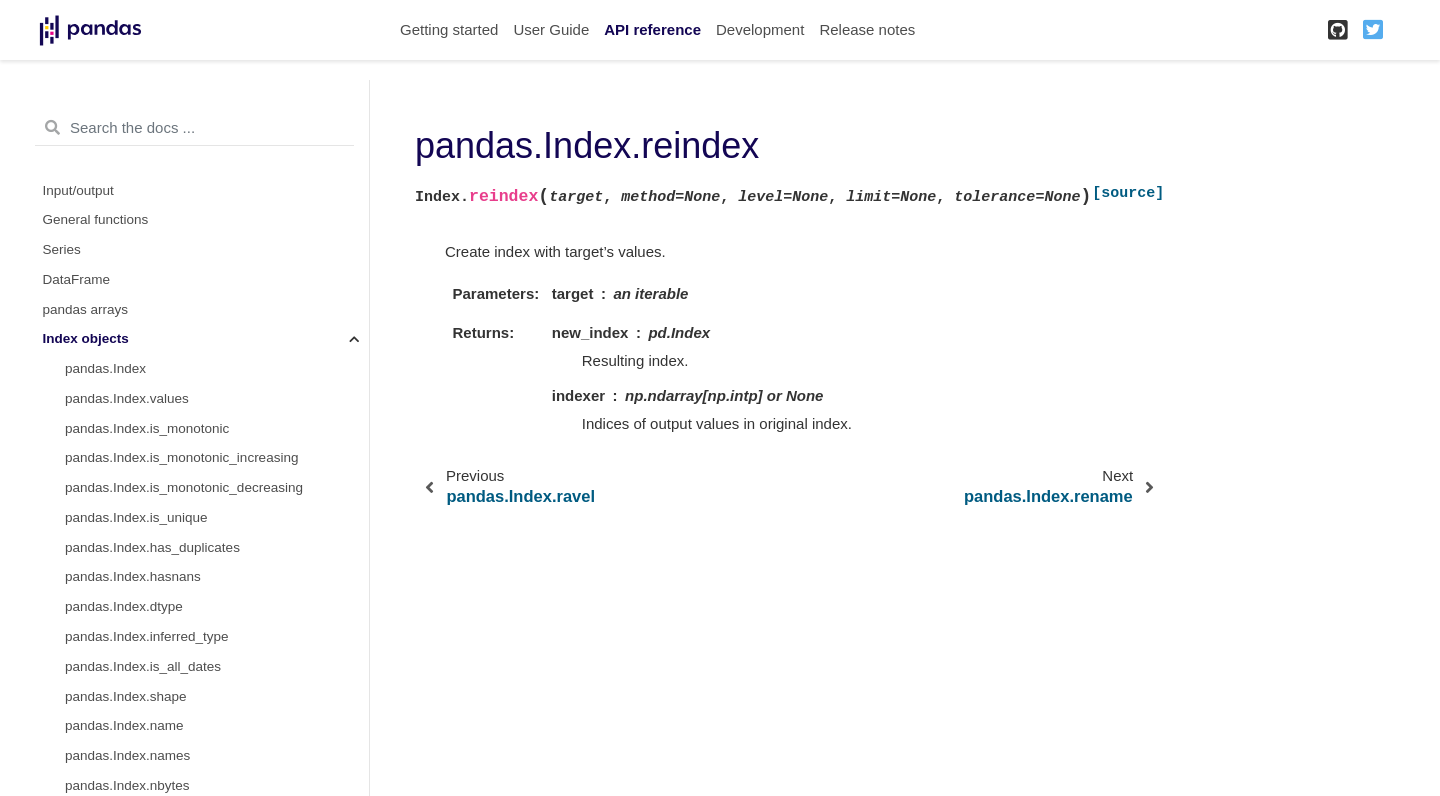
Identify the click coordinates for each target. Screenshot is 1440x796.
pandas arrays (86, 309)
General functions (96, 219)
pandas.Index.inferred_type (147, 636)
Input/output (78, 190)
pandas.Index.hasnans (133, 576)
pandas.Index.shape (126, 696)
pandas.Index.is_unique (136, 517)
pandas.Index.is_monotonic (147, 428)
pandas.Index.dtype (124, 606)
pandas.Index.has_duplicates (152, 547)
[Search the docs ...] (194, 128)
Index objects (86, 338)
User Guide (551, 29)
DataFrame (77, 279)
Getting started (449, 29)
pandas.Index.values (127, 398)
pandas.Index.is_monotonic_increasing (181, 457)
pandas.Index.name (124, 725)
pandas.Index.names (127, 755)
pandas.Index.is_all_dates (143, 666)
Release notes (867, 29)
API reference (652, 29)
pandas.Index (105, 368)
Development (760, 29)
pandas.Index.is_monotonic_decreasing (184, 487)
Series (62, 249)
